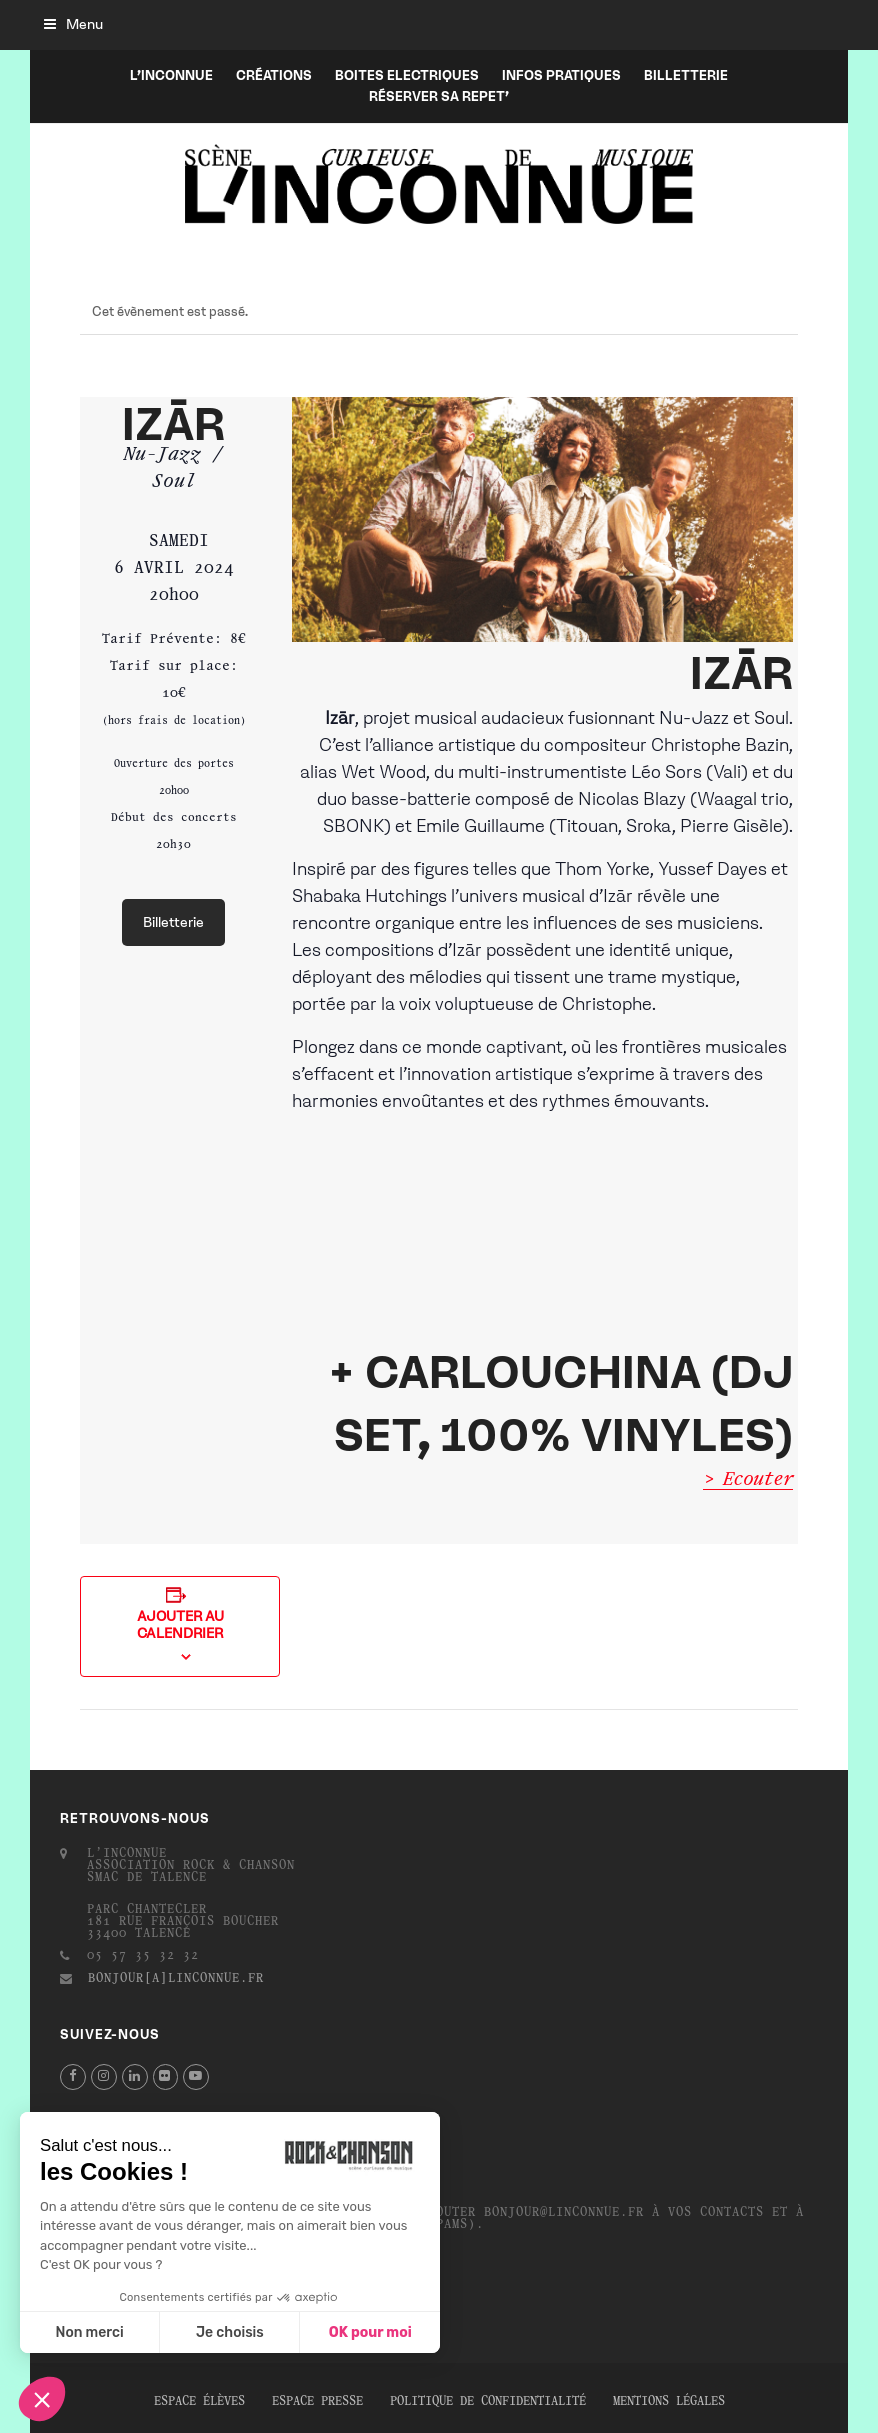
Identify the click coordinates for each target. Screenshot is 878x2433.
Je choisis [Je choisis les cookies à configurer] (230, 2332)
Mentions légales (669, 2402)
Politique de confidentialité (488, 2402)
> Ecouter (748, 1480)
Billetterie (173, 922)
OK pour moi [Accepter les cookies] (370, 2332)
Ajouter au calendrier (180, 1625)
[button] (73, 24)
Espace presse (317, 2402)
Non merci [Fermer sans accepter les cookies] (89, 2332)
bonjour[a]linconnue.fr (176, 1979)
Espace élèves (199, 2402)
